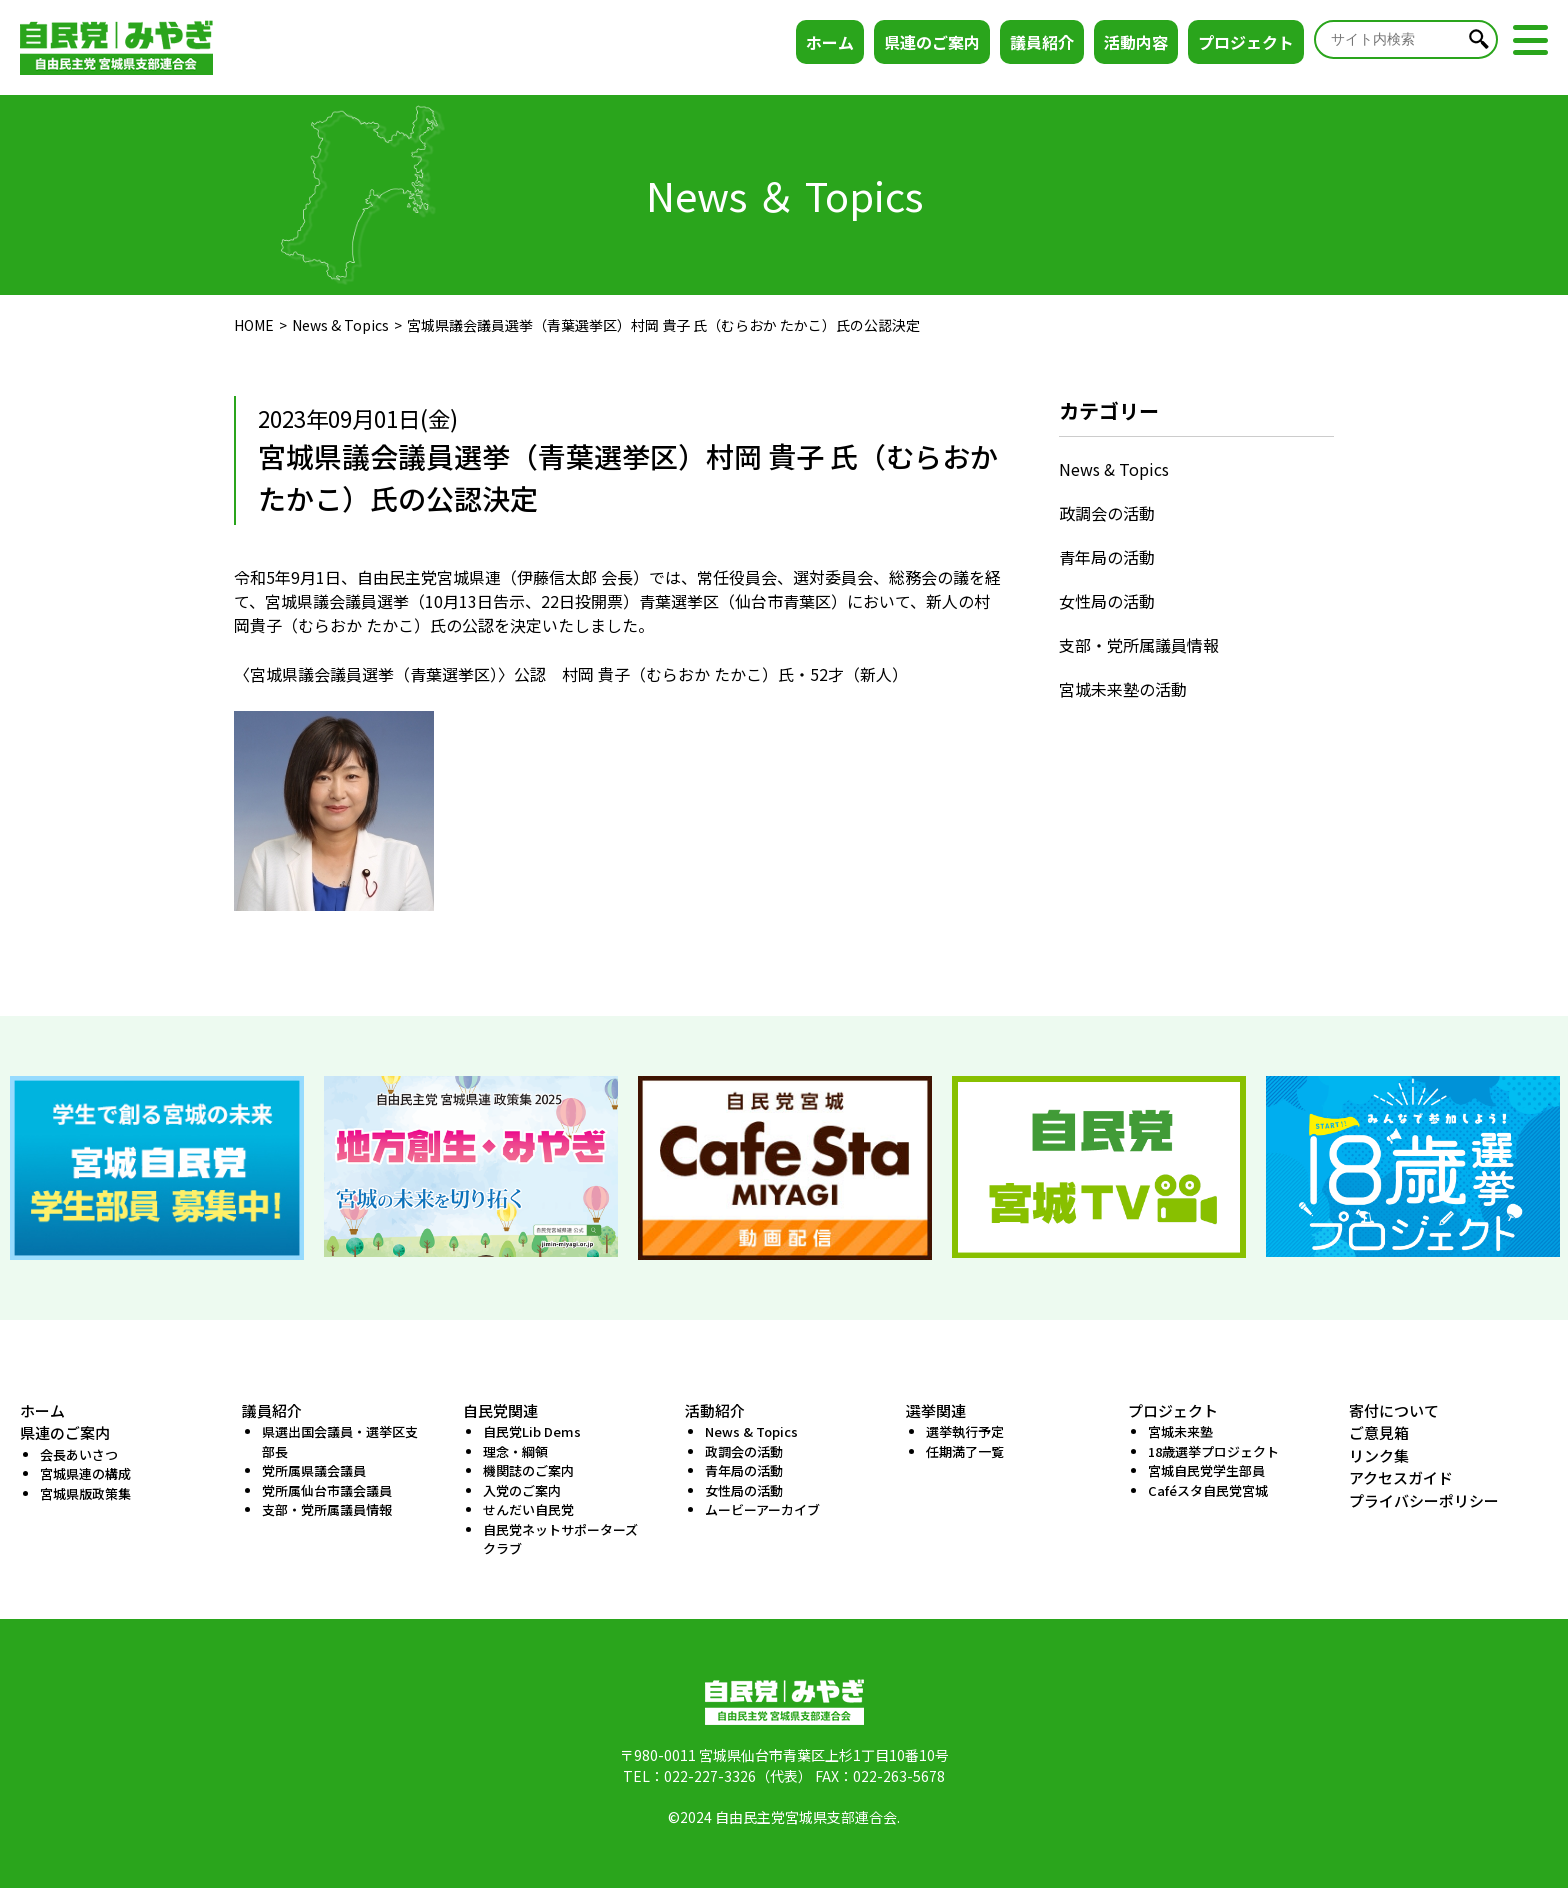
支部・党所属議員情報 (1139, 645)
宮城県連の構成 (85, 1473)
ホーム (830, 42)
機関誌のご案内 (528, 1470)
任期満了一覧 (965, 1451)
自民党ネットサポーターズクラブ (560, 1539)
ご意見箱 (1379, 1432)
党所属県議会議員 (314, 1470)
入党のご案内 (522, 1490)
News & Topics (340, 325)
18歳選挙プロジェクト (1213, 1451)
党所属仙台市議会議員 (327, 1490)
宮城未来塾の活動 (1123, 689)
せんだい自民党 (528, 1509)
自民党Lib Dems (532, 1431)
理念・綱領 (515, 1451)
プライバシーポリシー (1424, 1500)
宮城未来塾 (1180, 1431)
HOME (254, 325)
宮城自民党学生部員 (1206, 1470)
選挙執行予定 (965, 1431)
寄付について (1394, 1410)
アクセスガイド (1401, 1477)
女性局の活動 (1107, 601)
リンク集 (1379, 1455)
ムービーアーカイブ (762, 1509)
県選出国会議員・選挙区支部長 (340, 1441)
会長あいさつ (79, 1454)
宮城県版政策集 (85, 1493)
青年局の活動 (1107, 557)
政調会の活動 (1107, 513)
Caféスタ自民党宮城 (1208, 1490)
